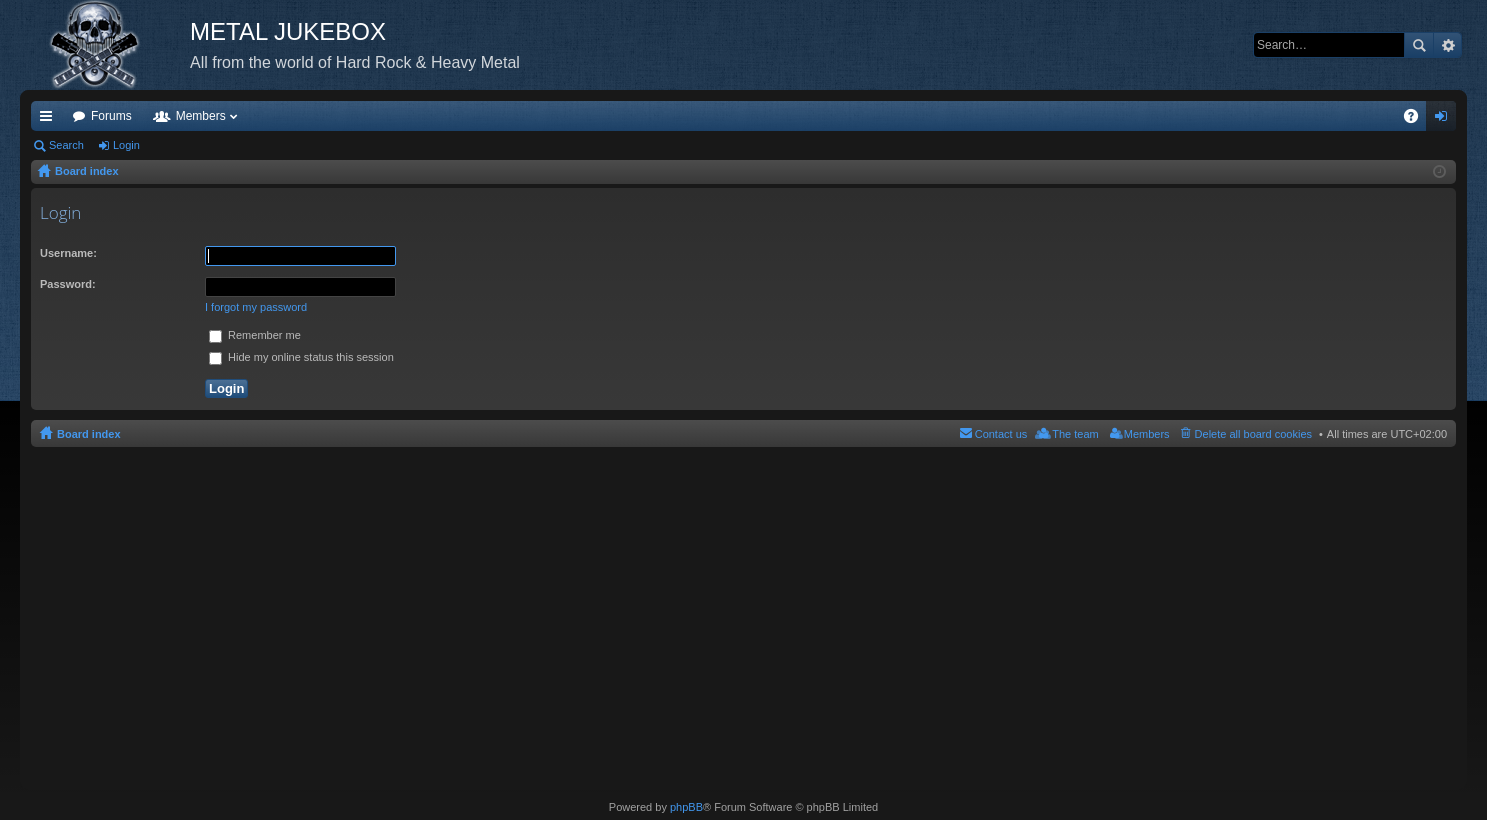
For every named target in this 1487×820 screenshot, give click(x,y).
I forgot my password (256, 307)
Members (201, 116)
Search (1419, 45)
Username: (68, 253)
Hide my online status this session (301, 357)
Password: (68, 284)
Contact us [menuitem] (1001, 434)
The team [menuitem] (1075, 434)
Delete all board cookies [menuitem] (1253, 434)
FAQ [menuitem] (1417, 120)
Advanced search (1447, 45)
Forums (111, 116)
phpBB (686, 807)
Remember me (255, 335)
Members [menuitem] (1147, 434)
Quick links (50, 120)
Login (126, 145)
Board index (89, 434)
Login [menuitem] (1445, 120)
